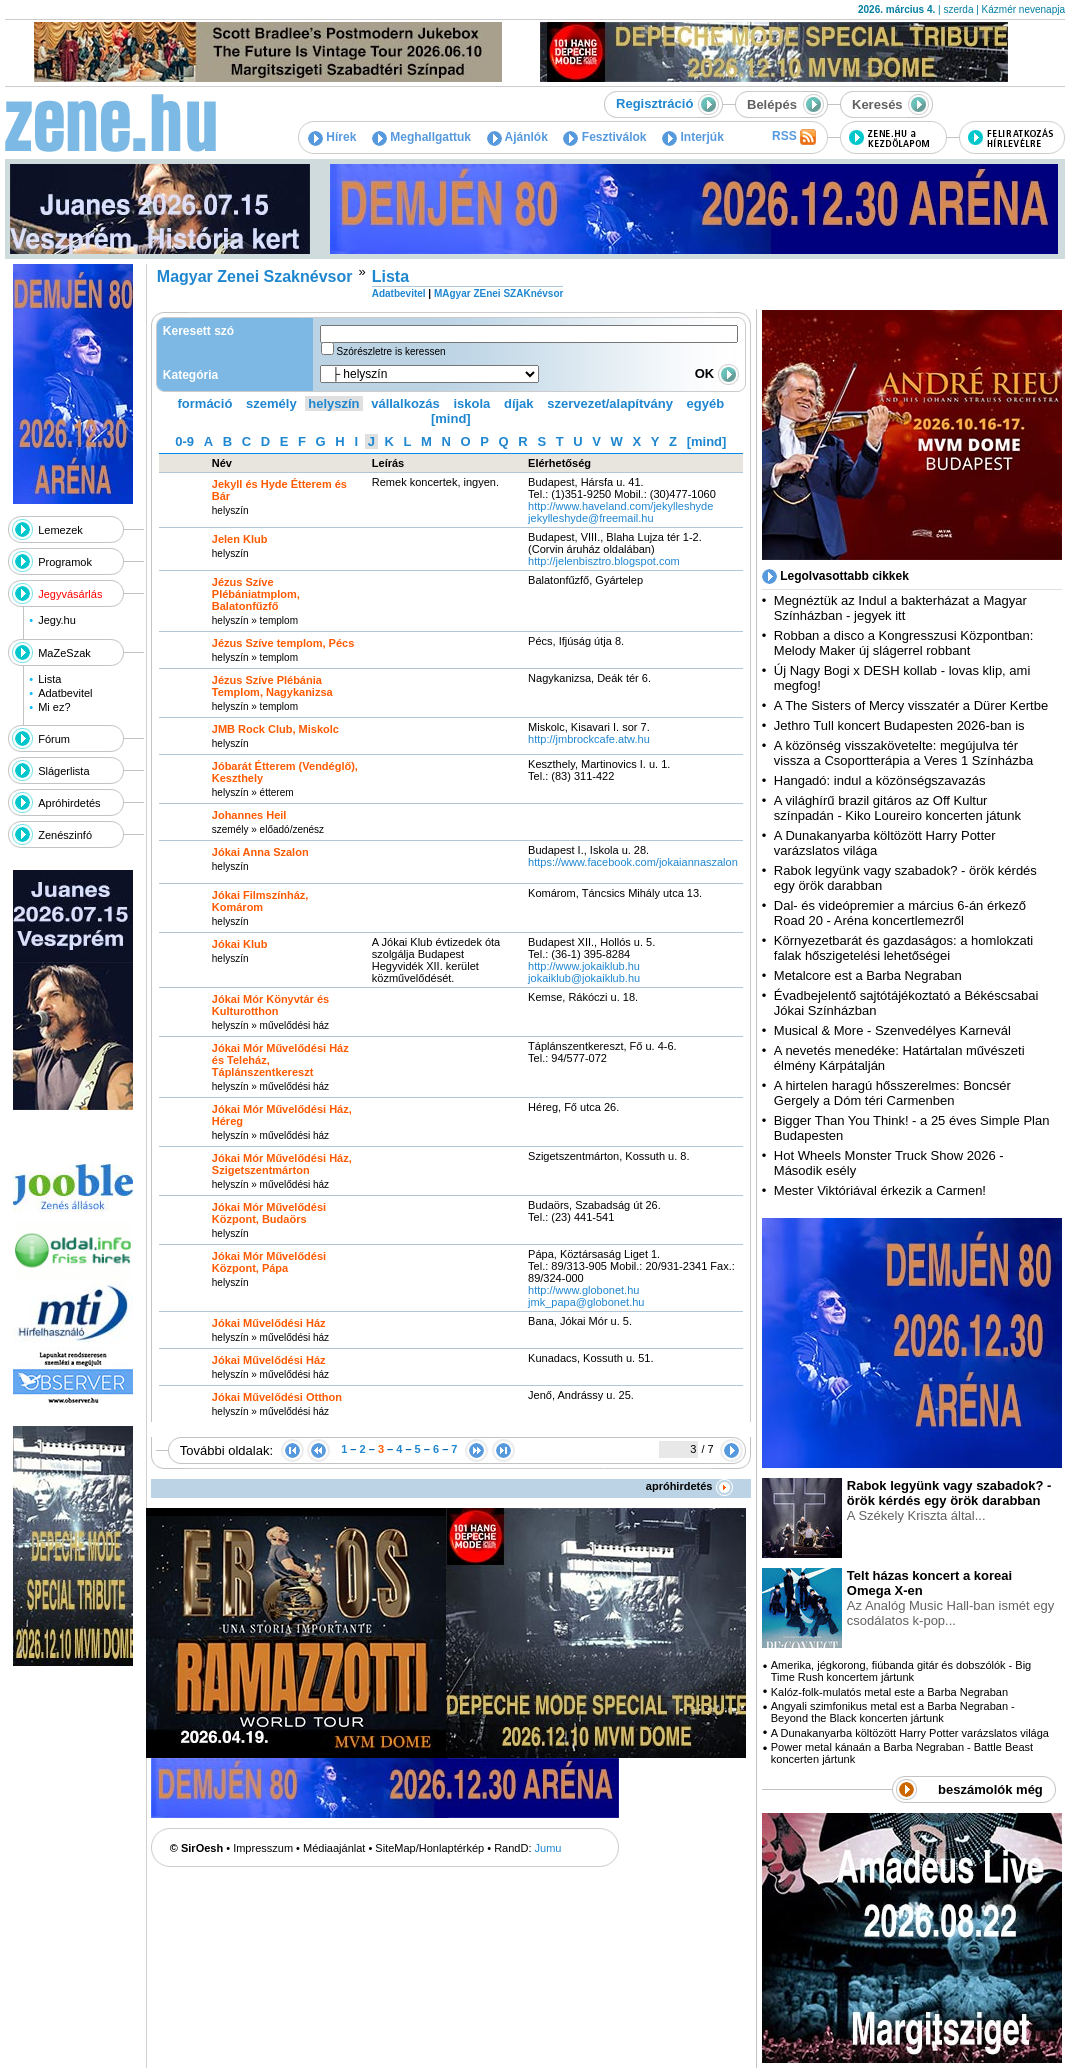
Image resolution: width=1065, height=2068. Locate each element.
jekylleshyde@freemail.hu (591, 518)
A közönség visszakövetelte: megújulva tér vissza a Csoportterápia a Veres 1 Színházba (903, 753)
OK (717, 373)
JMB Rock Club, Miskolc (275, 729)
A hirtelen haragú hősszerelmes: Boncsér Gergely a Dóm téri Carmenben (892, 1093)
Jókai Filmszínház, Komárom (260, 901)
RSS (794, 137)
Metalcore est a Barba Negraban (868, 975)
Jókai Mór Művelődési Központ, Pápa (269, 1262)
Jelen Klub (240, 539)
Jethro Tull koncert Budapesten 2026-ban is (899, 725)
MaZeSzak (64, 653)
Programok (65, 562)
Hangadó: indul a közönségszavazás (880, 780)
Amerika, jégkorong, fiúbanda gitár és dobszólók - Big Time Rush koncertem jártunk (901, 1671)
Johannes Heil (249, 815)
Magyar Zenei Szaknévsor (255, 276)
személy (271, 403)
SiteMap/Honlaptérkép (429, 1848)
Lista (49, 679)
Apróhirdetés (69, 803)
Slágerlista (63, 771)
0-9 (184, 441)
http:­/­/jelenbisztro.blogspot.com (604, 561)
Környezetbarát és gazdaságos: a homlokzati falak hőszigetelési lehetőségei (903, 948)
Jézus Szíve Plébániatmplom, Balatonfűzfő (256, 594)
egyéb (706, 403)
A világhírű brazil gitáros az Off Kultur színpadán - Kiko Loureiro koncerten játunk (897, 808)
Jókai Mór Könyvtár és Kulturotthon (270, 1005)
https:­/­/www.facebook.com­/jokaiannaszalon (633, 862)
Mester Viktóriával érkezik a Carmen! (880, 1190)
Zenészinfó (65, 835)
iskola (471, 403)
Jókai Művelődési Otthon (277, 1397)
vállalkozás (405, 403)
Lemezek (60, 530)
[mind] (451, 418)
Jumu (548, 1848)
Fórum (54, 739)
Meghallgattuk (421, 137)
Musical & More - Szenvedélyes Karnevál (892, 1030)
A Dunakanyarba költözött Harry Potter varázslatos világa (910, 1733)
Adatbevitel (65, 693)
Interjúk (693, 137)
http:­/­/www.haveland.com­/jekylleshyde (620, 506)
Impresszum (263, 1848)
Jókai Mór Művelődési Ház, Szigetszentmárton (282, 1164)
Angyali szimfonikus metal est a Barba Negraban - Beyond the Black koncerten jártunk (893, 1712)
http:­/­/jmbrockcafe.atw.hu (589, 739)
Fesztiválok (604, 137)
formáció (205, 403)
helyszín (333, 403)
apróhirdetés (689, 1486)
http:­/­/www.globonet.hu (583, 1290)
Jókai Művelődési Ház (269, 1323)
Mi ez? (54, 707)
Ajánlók (517, 137)
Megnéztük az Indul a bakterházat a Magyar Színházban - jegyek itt (900, 608)
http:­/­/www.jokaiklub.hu (584, 966)
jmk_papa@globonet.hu (586, 1302)
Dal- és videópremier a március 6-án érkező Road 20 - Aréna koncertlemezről (900, 913)
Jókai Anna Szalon (260, 852)
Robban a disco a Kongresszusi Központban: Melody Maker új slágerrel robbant (903, 643)
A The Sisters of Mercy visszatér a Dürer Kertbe (911, 705)
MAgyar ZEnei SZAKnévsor (498, 293)
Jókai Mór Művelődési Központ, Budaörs (269, 1213)
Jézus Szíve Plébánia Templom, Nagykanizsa (272, 686)
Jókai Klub (240, 944)
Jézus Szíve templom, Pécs (283, 643)
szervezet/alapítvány (610, 403)
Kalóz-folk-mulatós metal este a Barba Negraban (889, 1692)
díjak (519, 403)
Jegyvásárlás (70, 594)
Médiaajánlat (334, 1848)
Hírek (332, 137)
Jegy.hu (57, 620)
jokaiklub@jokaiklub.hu (584, 978)
